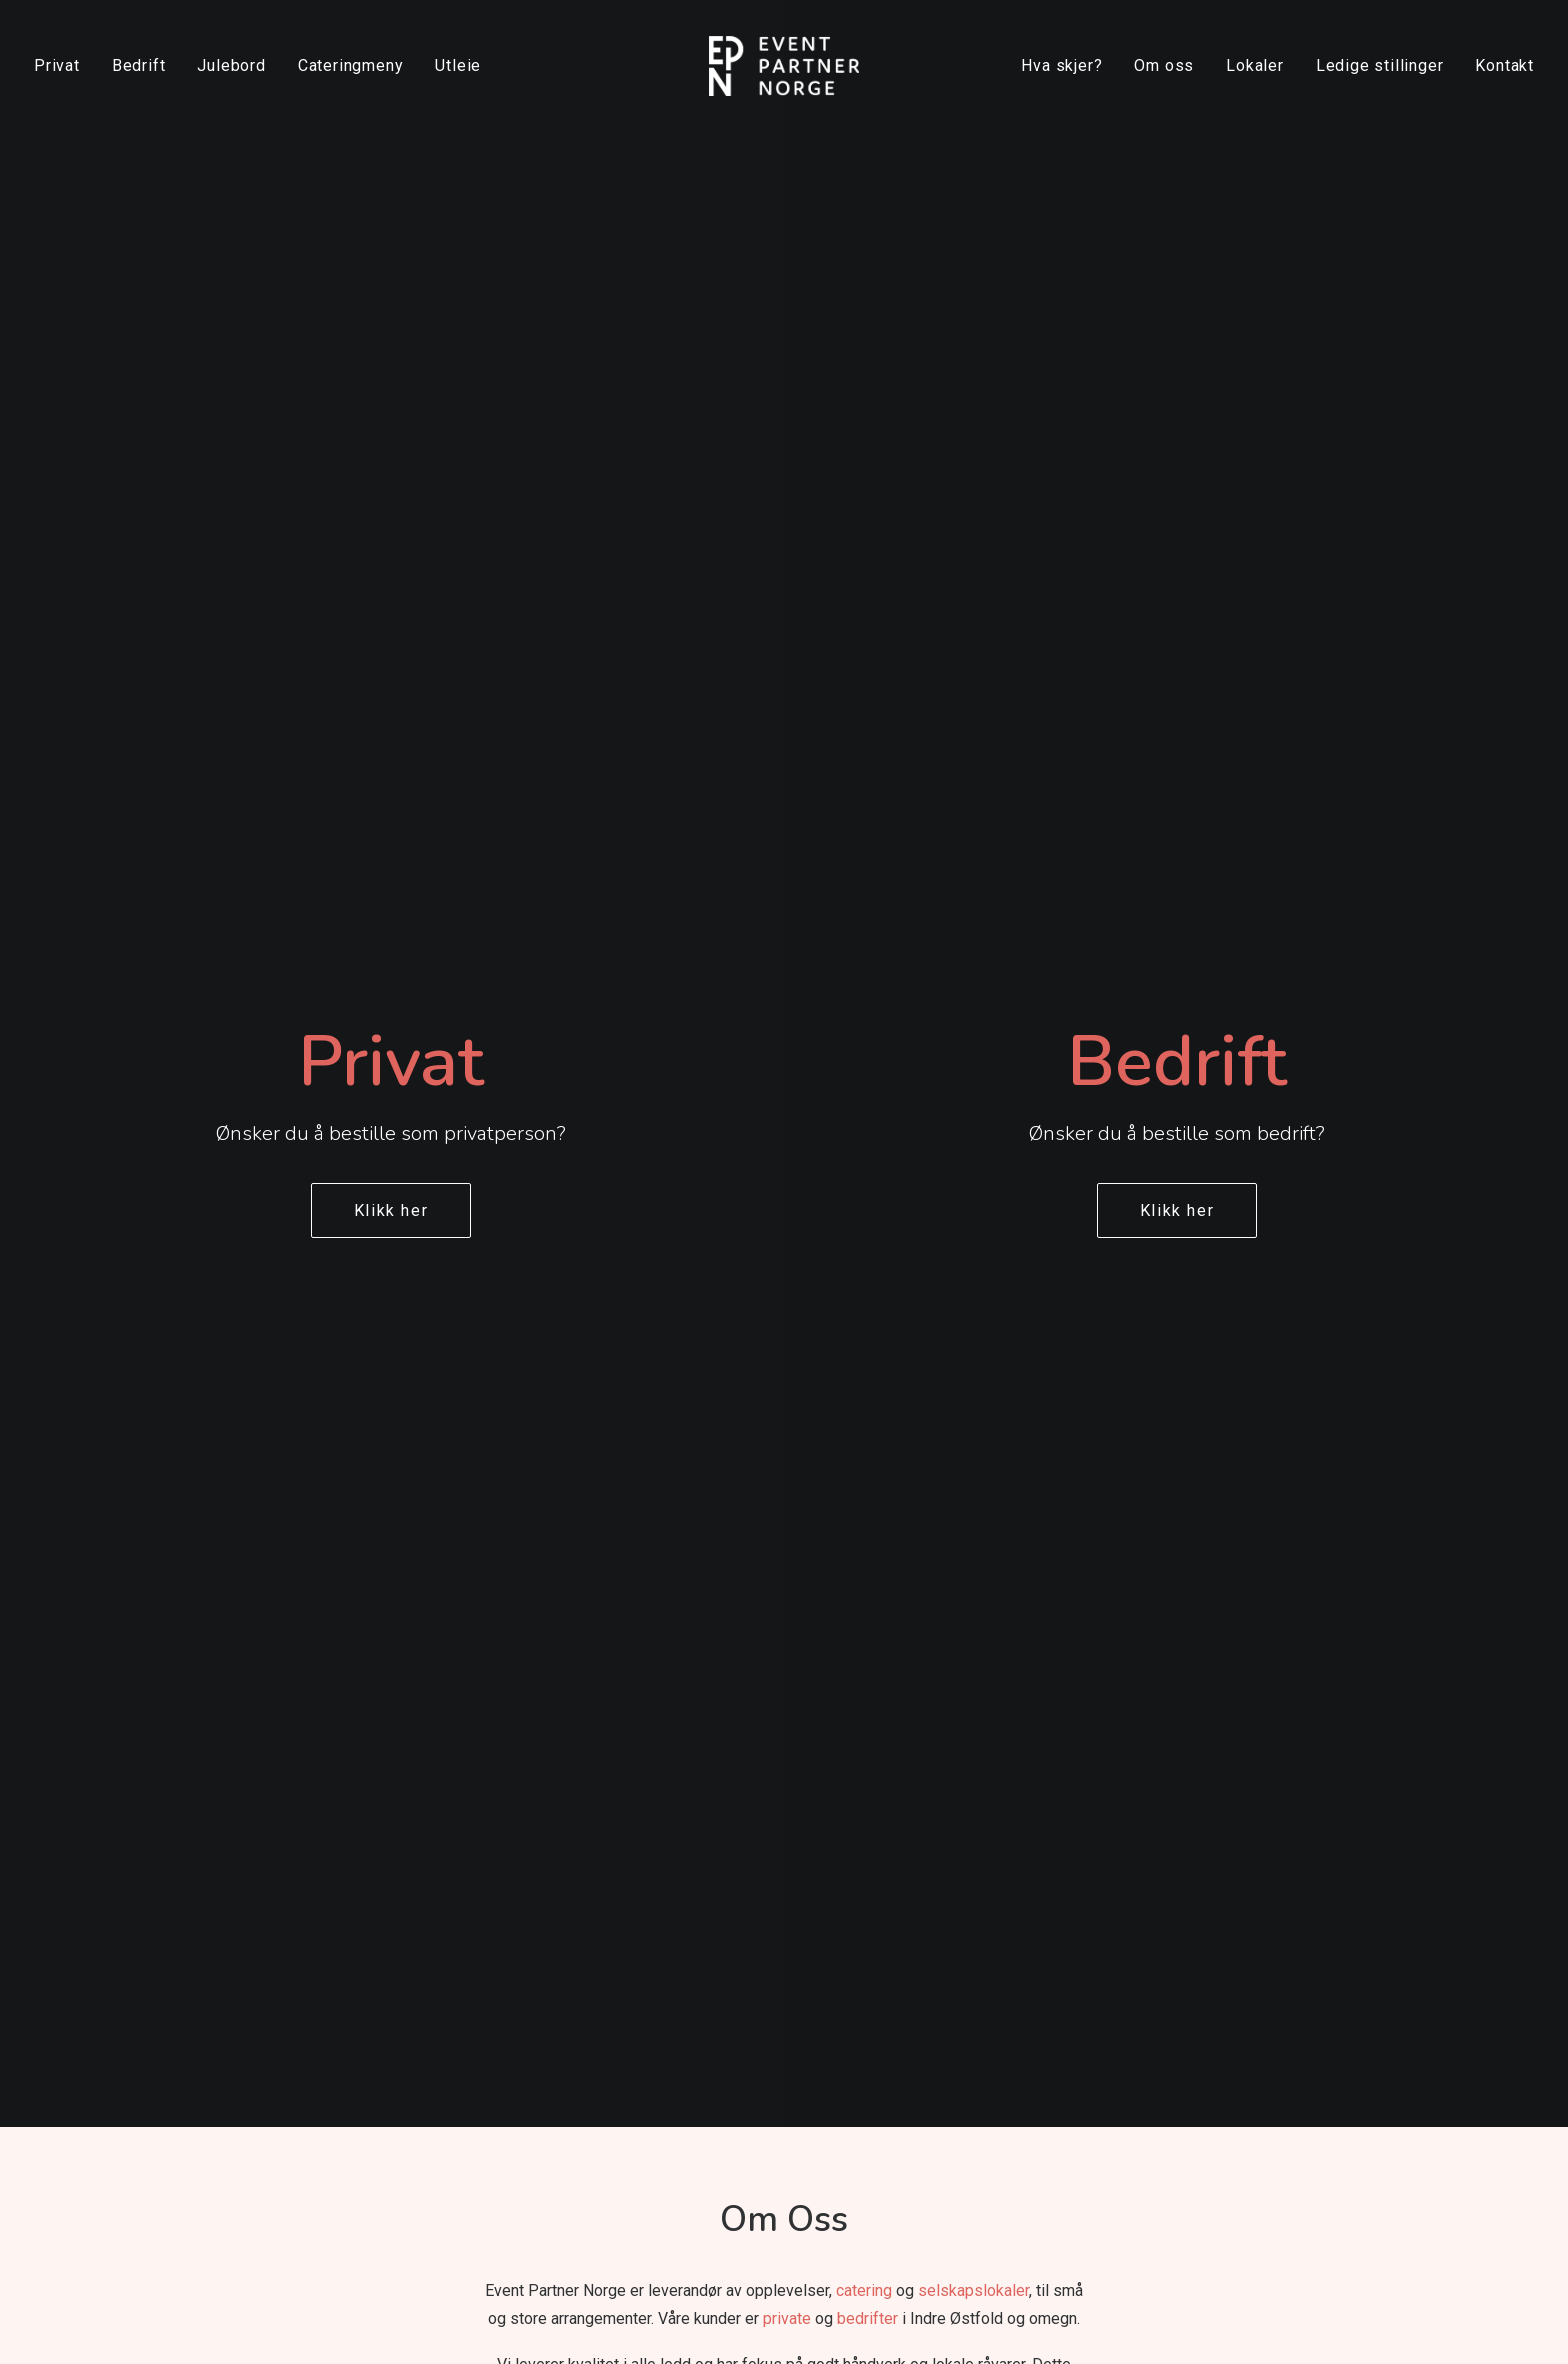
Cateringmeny (351, 65)
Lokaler (1255, 65)
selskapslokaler (973, 811)
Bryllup (729, 1924)
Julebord (231, 65)
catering (864, 811)
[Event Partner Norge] (783, 66)
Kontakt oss (508, 1958)
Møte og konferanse (1023, 2081)
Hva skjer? (1061, 65)
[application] (784, 1217)
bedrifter (867, 839)
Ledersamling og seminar (1043, 1924)
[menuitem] (64, 66)
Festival (973, 1892)
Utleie (458, 65)
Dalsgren (726, 2324)
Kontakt (1504, 65)
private (787, 839)
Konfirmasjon (755, 1955)
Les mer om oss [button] (783, 1571)
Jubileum (739, 2018)
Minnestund (749, 1892)
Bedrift (139, 65)
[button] (1227, 1833)
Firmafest (981, 1987)
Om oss (1164, 65)
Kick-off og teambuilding (1040, 1955)
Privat (57, 65)
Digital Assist (899, 2324)
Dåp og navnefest (771, 1987)
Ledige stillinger (1380, 65)
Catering (735, 2050)
